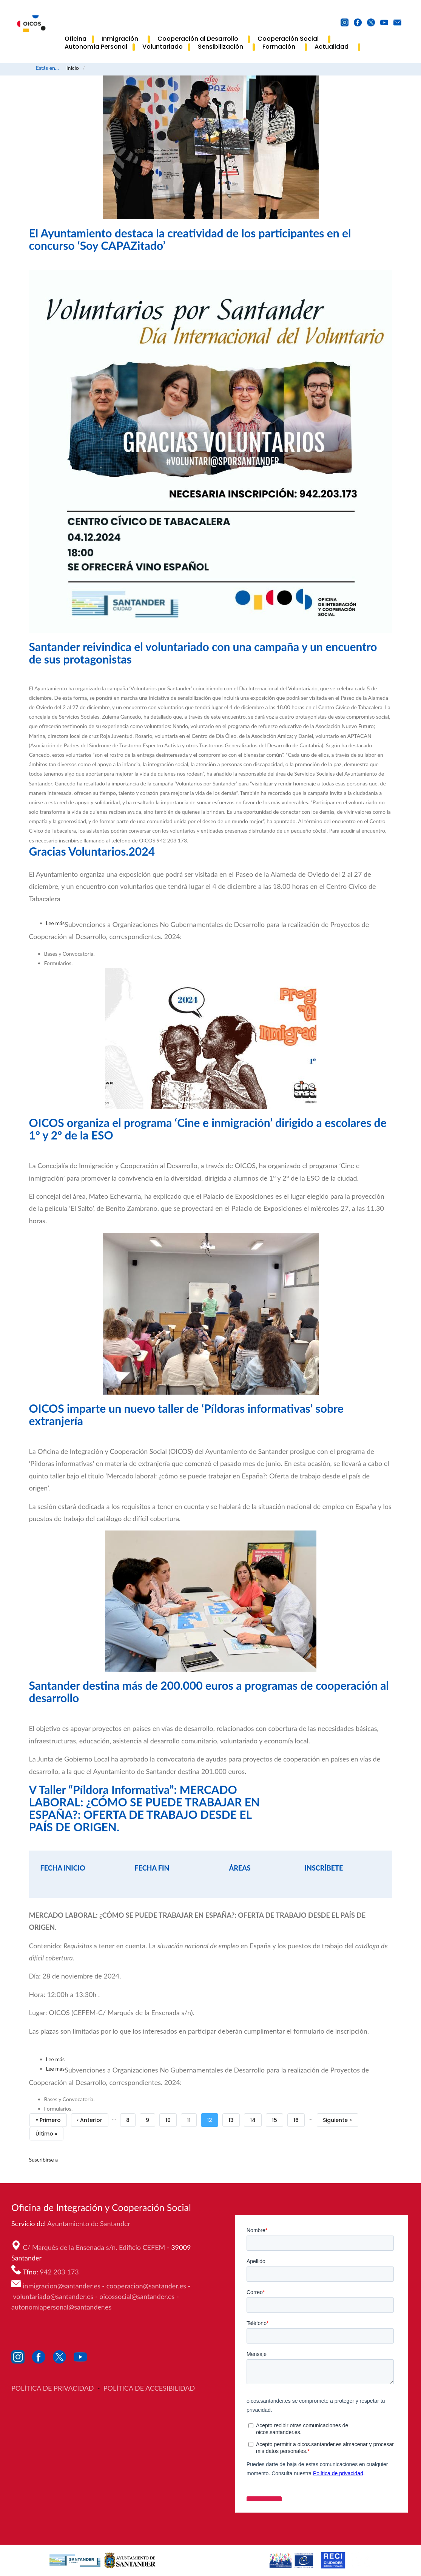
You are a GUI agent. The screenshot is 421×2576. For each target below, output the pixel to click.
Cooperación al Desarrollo (199, 39)
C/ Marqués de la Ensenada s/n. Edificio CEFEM (95, 2247)
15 (277, 2119)
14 (256, 2119)
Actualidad (334, 47)
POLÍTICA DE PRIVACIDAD (53, 2388)
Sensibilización (222, 47)
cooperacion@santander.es (146, 2286)
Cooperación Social (290, 39)
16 (299, 2119)
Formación (280, 47)
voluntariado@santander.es (53, 2296)
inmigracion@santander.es (61, 2286)
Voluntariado (162, 46)
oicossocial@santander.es (136, 2296)
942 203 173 (60, 2272)
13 (234, 2119)
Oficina (75, 38)
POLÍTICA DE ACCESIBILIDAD (149, 2388)
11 (192, 2119)
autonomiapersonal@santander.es (61, 2307)
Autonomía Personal (96, 46)
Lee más (55, 923)
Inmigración (122, 39)
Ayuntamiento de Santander (89, 2223)
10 (171, 2119)
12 (212, 2120)
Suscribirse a (43, 2159)
